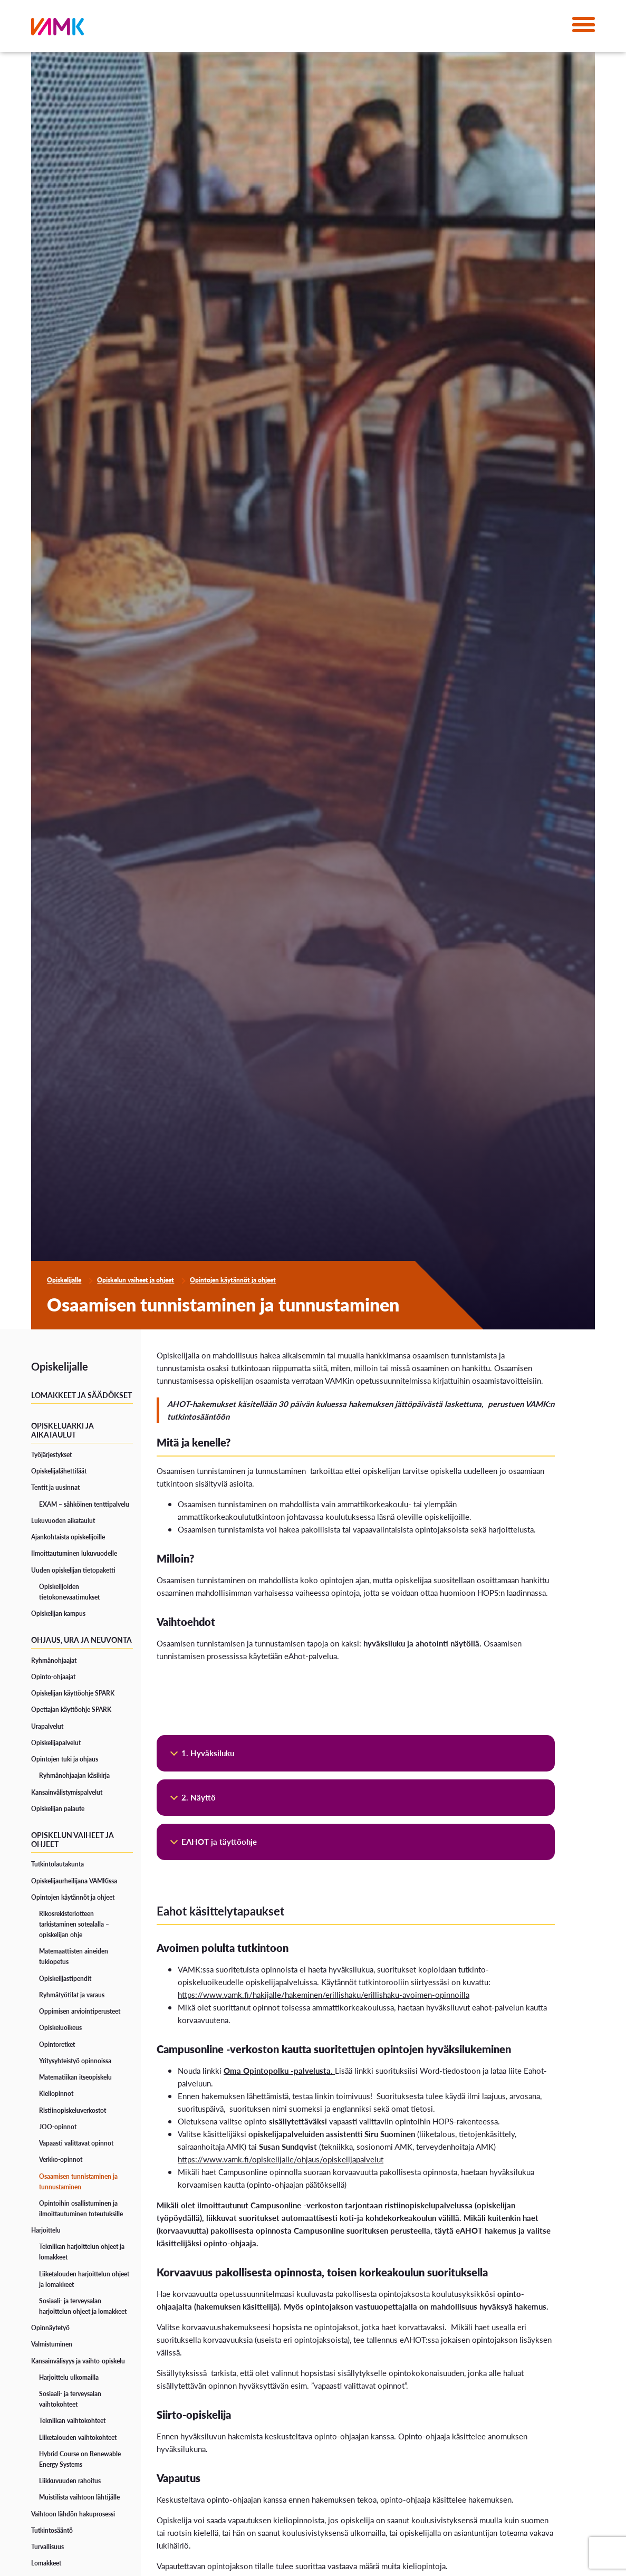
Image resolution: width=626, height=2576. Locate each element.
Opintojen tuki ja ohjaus (64, 1759)
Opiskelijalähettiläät (58, 1471)
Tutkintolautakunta (57, 1864)
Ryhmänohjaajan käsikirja (74, 1775)
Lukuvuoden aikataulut (63, 1520)
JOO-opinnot (57, 2126)
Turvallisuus (47, 2546)
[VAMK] (57, 28)
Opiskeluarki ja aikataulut (62, 1430)
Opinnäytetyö (50, 2327)
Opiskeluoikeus (60, 2027)
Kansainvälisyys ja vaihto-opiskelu (78, 2361)
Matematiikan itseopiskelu (75, 2077)
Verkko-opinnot (60, 2159)
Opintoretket (57, 2044)
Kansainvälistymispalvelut (66, 1792)
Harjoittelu (46, 2230)
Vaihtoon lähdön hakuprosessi (73, 2514)
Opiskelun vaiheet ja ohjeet (135, 1280)
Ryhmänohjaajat (53, 1660)
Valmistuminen (51, 2344)
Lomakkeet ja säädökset (81, 1395)
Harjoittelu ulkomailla (69, 2377)
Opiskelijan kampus (58, 1613)
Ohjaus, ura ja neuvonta (81, 1639)
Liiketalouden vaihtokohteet (78, 2437)
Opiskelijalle (64, 1280)
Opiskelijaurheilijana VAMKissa (74, 1880)
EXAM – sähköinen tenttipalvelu (84, 1504)
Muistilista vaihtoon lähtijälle (79, 2497)
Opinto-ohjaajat (53, 1676)
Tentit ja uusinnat (55, 1487)
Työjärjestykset (51, 1454)
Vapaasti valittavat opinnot (76, 2143)
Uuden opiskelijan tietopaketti (73, 1570)
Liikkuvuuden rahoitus (70, 2480)
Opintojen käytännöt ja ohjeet (233, 1280)
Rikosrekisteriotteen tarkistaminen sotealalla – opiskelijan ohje (74, 1924)
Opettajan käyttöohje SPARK (71, 1709)
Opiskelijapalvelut (56, 1742)
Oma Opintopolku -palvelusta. (279, 2070)
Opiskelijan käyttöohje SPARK (72, 1693)
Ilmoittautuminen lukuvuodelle (74, 1553)
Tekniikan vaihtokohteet (72, 2420)
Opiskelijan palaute (57, 1808)
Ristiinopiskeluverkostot (72, 2110)
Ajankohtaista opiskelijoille (68, 1537)
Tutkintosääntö (52, 2530)
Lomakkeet (46, 2563)
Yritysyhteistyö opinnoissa (75, 2060)
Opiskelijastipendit (65, 1978)
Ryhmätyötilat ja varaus (71, 1994)
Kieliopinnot (56, 2093)
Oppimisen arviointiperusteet (79, 2011)
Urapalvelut (47, 1726)
